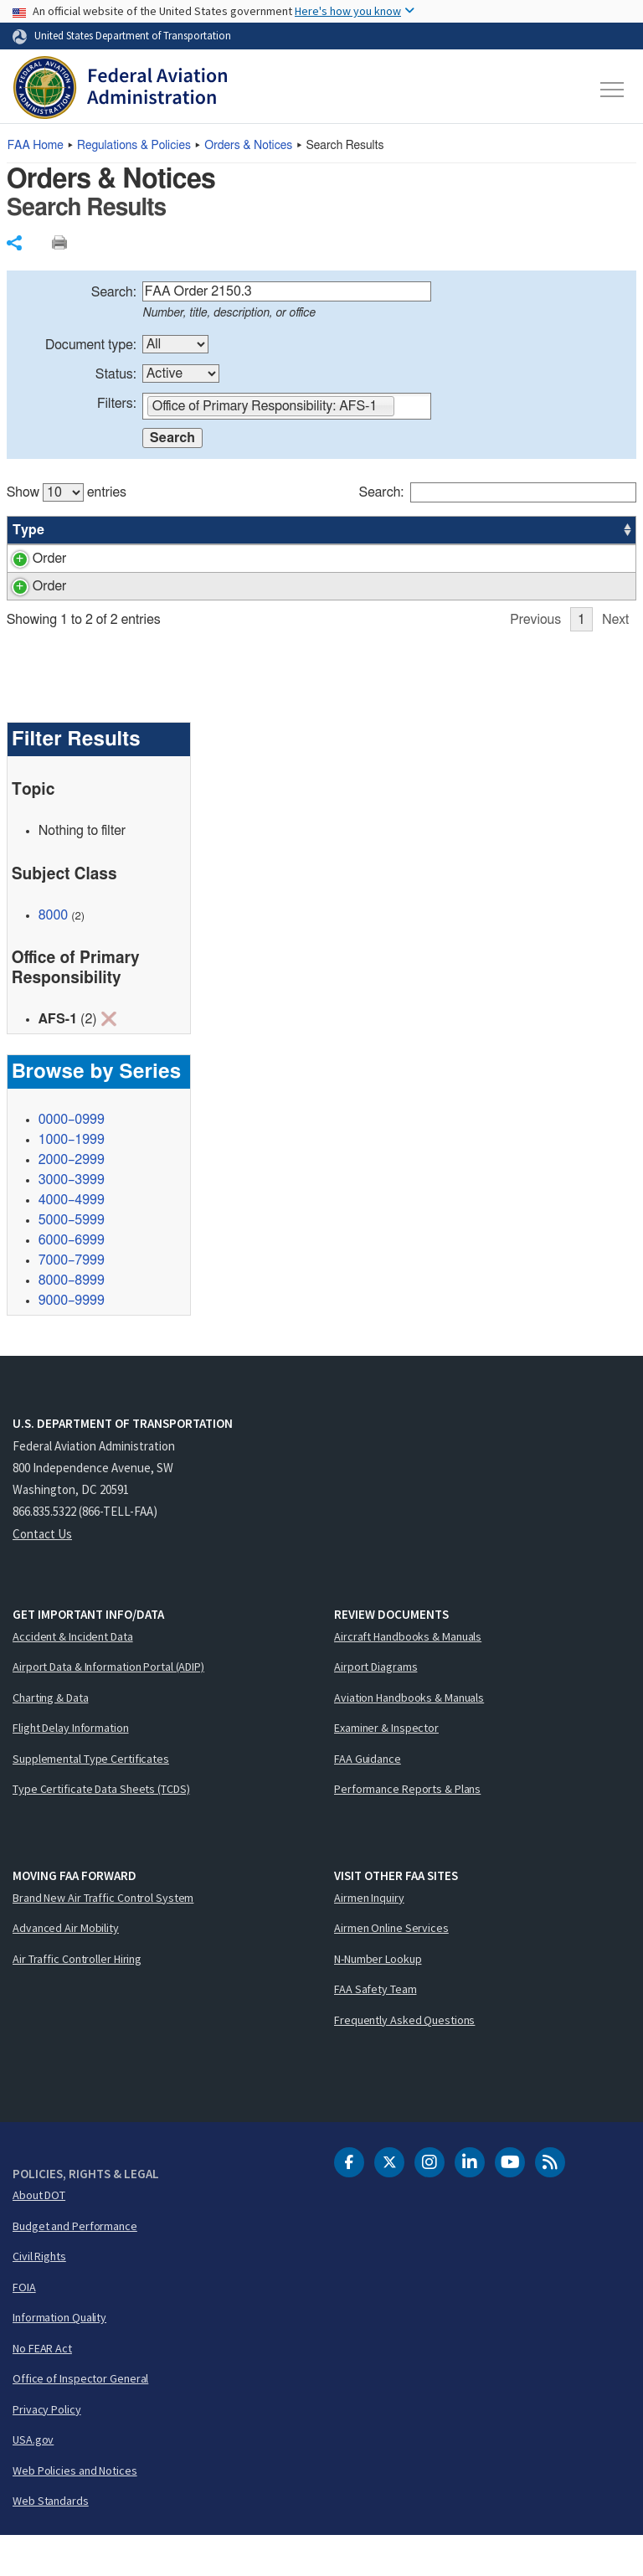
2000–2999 (72, 1200)
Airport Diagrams (375, 1706)
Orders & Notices (248, 146)
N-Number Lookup (378, 1999)
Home (36, 146)
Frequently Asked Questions (404, 2060)
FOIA (24, 2327)
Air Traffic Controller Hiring (77, 1999)
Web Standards (51, 2540)
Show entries (66, 492)
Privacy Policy (47, 2449)
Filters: (116, 403)
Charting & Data (51, 1737)
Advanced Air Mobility (66, 1968)
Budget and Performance (75, 2266)
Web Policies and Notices (75, 2510)
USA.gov (33, 2479)
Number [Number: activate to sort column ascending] (93, 530)
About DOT (39, 2235)
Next (615, 660)
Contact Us (42, 1574)
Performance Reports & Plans (407, 1829)
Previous (535, 660)
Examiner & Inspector (386, 1767)
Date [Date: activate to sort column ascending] (574, 530)
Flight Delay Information (71, 1767)
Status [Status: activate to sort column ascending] (455, 530)
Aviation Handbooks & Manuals (409, 1737)
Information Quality (59, 2357)
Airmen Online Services (391, 1968)
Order (30, 558)
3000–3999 (72, 1220)
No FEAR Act (42, 2388)
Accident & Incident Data (73, 1676)
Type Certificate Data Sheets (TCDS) (101, 1829)
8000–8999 (72, 1320)
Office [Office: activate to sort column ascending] (518, 530)
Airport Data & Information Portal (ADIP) (108, 1706)
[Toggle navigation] (613, 90)
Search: (113, 292)
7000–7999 (72, 1300)
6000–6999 (72, 1280)
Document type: (90, 345)
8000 (54, 955)
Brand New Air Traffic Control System (103, 1937)
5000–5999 (72, 1260)
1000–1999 (72, 1180)
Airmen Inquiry (369, 1937)
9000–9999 (72, 1340)
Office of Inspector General (80, 2418)
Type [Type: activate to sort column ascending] (28, 530)
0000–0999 (72, 1160)
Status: (115, 374)
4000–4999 (72, 1240)
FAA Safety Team (375, 2029)
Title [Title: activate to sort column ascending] (172, 530)
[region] (322, 568)
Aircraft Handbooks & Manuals (407, 1676)
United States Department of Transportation (132, 35)
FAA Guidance (367, 1798)
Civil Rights (39, 2296)
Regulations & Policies (134, 146)
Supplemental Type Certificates (91, 1798)
